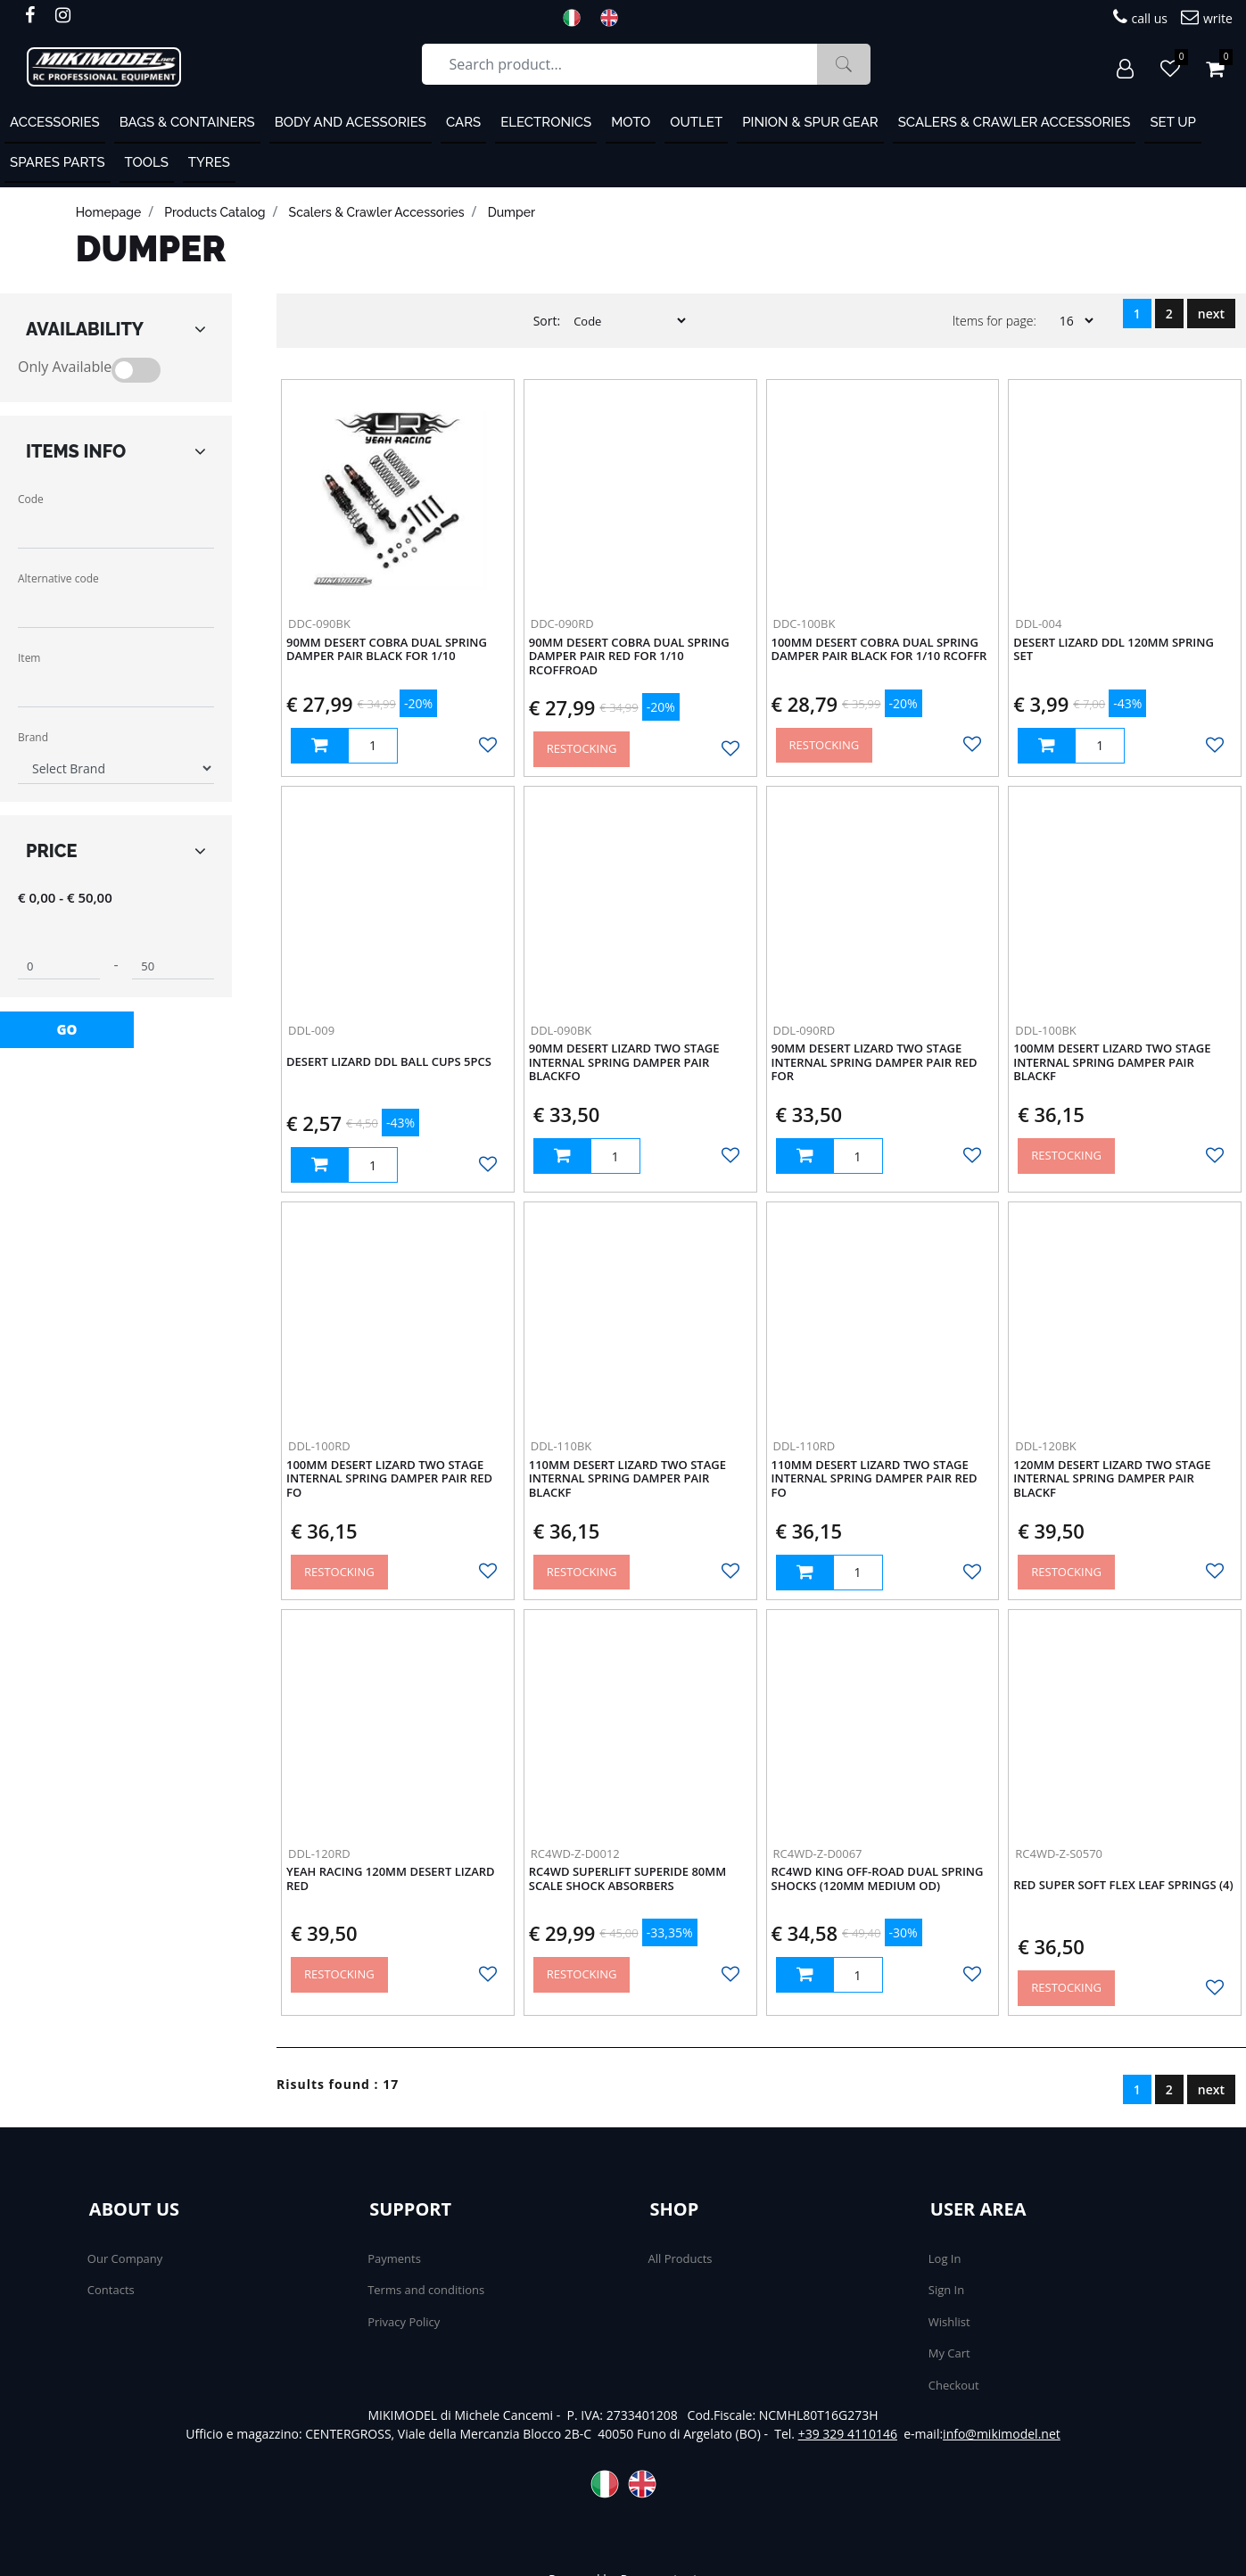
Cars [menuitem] (463, 122)
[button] (844, 64)
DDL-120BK (1046, 1446)
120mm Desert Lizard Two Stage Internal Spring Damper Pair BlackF (1111, 1479)
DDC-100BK (804, 623)
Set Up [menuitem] (1172, 122)
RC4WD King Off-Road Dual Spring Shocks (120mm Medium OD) (878, 1879)
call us (1140, 17)
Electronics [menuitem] (545, 122)
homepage (108, 212)
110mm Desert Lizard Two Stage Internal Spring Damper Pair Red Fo (875, 1479)
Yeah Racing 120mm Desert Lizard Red (390, 1879)
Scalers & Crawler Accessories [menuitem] (1014, 122)
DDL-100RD (319, 1446)
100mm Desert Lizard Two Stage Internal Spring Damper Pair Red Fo (389, 1479)
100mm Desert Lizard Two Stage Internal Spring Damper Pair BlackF (1111, 1063)
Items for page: (994, 320)
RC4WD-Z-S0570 (1058, 1853)
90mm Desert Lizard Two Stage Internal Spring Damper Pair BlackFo (624, 1063)
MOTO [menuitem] (630, 122)
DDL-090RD (804, 1030)
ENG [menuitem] (614, 18)
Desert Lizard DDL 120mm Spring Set (1113, 650)
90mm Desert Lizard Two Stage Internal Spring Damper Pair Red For (875, 1063)
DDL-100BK (1046, 1030)
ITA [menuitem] (577, 18)
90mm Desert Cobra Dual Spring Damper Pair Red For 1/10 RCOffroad (629, 657)
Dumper (511, 212)
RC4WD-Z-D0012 (575, 1853)
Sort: (547, 320)
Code (31, 499)
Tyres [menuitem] (209, 162)
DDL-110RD (804, 1446)
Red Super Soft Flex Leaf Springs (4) (1123, 1885)
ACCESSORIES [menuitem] (55, 122)
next (1211, 313)
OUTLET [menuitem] (696, 122)
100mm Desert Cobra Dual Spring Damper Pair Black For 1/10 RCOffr (879, 650)
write (1207, 17)
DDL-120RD (319, 1853)
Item (29, 657)
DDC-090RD (562, 623)
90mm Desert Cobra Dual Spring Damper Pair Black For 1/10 (386, 650)
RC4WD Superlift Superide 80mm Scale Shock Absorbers (628, 1879)
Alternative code (58, 578)
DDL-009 (311, 1030)
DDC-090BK (319, 623)
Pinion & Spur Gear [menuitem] (810, 122)
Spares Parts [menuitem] (57, 162)
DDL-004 (1038, 623)
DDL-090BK (561, 1030)
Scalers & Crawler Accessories (377, 212)
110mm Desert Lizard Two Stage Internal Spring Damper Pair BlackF (627, 1479)
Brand (33, 737)
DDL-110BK (561, 1446)
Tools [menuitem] (147, 162)
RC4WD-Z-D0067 (817, 1853)
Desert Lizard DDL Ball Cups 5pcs (388, 1062)
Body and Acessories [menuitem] (350, 122)
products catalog (214, 212)
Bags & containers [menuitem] (187, 122)
